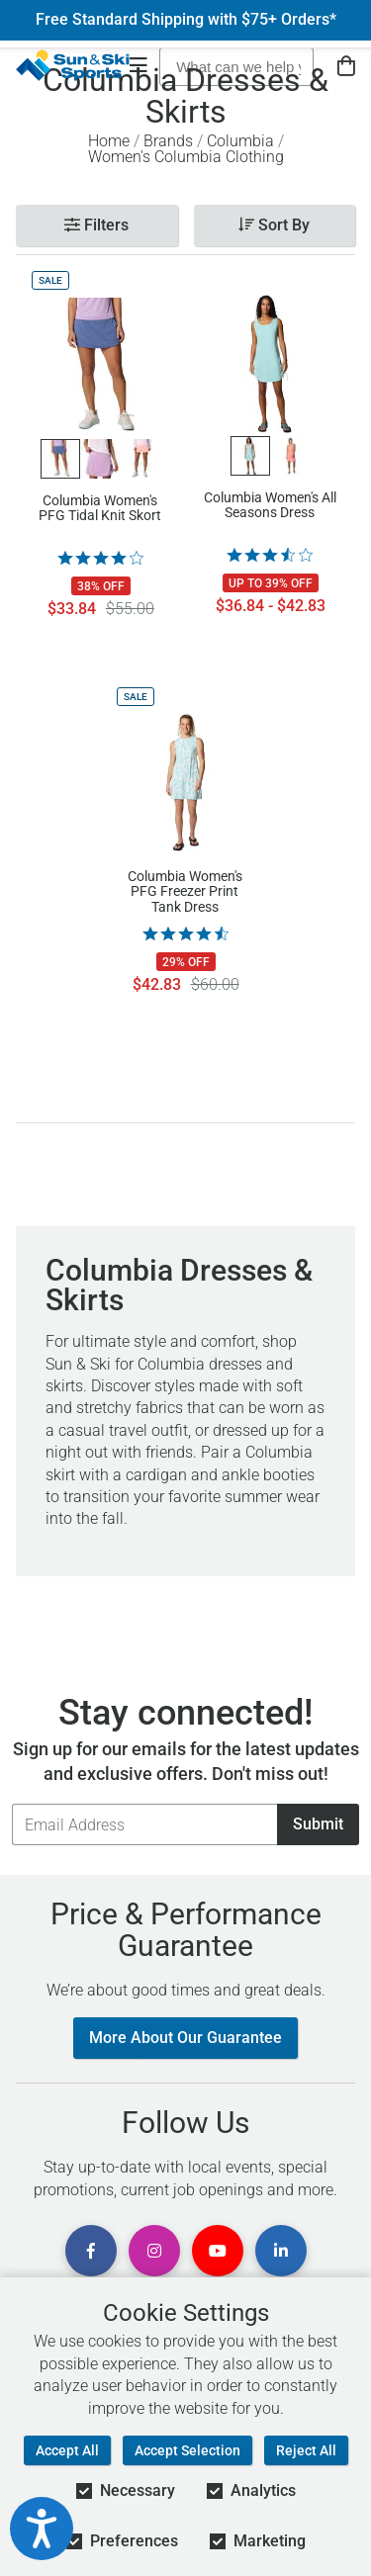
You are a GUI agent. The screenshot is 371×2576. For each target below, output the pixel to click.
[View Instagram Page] (154, 2250)
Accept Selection (187, 2450)
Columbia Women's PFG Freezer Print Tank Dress (185, 891)
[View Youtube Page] (217, 2250)
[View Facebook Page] (91, 2250)
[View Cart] (346, 66)
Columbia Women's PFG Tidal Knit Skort (100, 508)
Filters (96, 225)
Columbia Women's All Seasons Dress (270, 505)
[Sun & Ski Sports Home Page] (73, 65)
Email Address (11, 1803)
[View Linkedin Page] (281, 2250)
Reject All (306, 2450)
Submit (318, 1824)
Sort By (274, 225)
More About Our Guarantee (185, 2037)
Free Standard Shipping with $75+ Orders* (186, 20)
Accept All (67, 2450)
